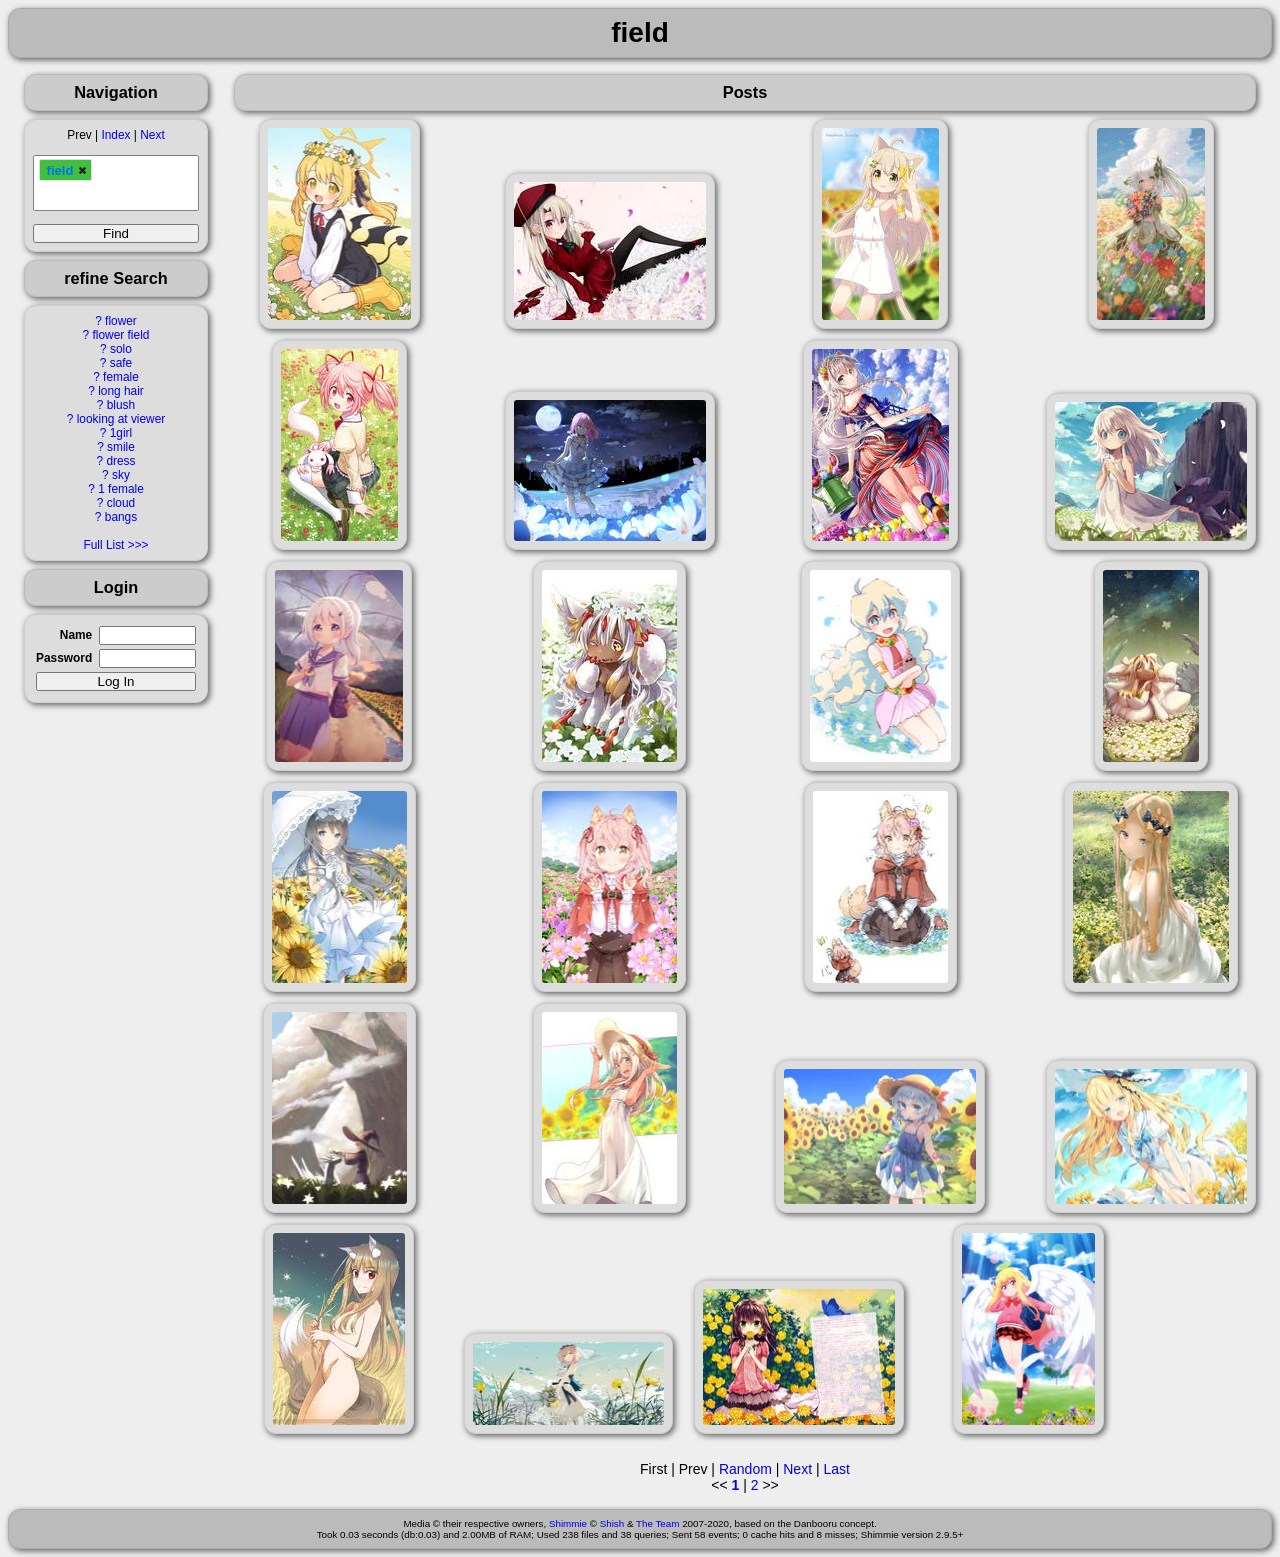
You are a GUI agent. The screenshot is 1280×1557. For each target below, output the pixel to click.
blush (121, 405)
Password (64, 658)
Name (76, 635)
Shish (612, 1523)
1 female (121, 489)
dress (120, 461)
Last (836, 1469)
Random (745, 1469)
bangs (121, 517)
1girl (121, 433)
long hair (121, 391)
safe (121, 363)
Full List (103, 545)
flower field (121, 335)
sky (121, 475)
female (121, 377)
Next (152, 135)
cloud (121, 503)
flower (121, 321)
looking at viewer (121, 419)
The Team (657, 1523)
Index (115, 135)
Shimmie (568, 1523)
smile (121, 447)
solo (121, 349)
